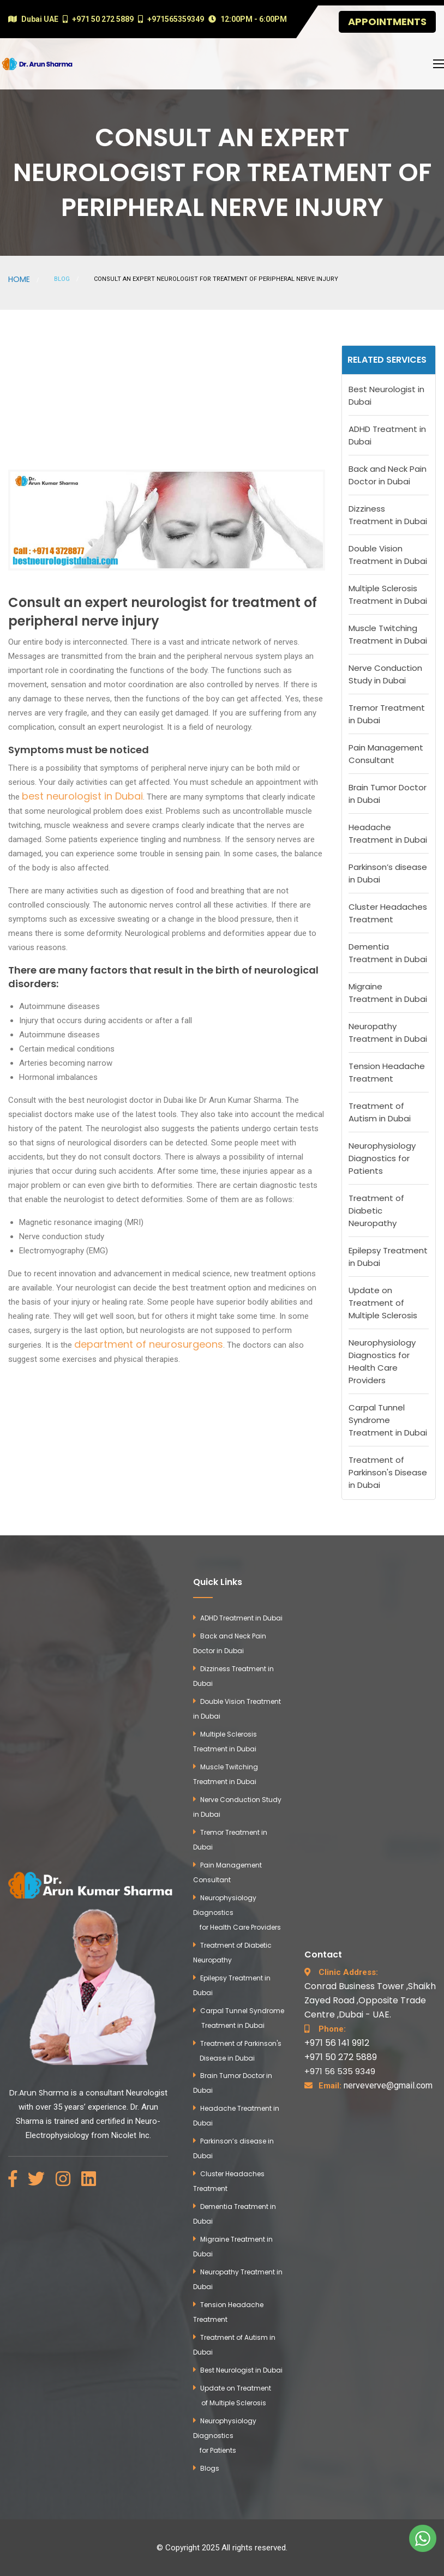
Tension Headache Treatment (387, 1072)
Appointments (387, 21)
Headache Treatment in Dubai (388, 833)
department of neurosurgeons (148, 1344)
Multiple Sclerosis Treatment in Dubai (388, 595)
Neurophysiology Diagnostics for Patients (382, 1158)
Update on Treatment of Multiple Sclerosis (383, 1302)
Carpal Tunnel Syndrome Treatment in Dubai (388, 1420)
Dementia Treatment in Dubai (388, 953)
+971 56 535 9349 (339, 2071)
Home (19, 279)
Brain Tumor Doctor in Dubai (388, 794)
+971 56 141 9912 (336, 2043)
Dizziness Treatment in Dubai (388, 515)
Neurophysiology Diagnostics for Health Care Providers (382, 1361)
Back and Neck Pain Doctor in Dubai (388, 475)
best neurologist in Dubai (82, 796)
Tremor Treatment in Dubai (387, 714)
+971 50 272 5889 (340, 2057)
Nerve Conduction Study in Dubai (385, 674)
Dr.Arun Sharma (39, 2092)
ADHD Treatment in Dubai (387, 435)
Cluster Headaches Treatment (388, 913)
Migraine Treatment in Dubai (388, 993)
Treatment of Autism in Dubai (380, 1112)
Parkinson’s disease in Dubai (388, 873)
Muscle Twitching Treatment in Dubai (388, 634)
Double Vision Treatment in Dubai (388, 555)
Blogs (209, 2468)
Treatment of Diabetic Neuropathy (376, 1210)
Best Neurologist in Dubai (386, 395)
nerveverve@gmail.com (376, 2085)
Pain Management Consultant (386, 754)
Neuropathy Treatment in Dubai (388, 1032)
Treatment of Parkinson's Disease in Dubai (388, 1472)
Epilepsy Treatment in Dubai (388, 1257)
